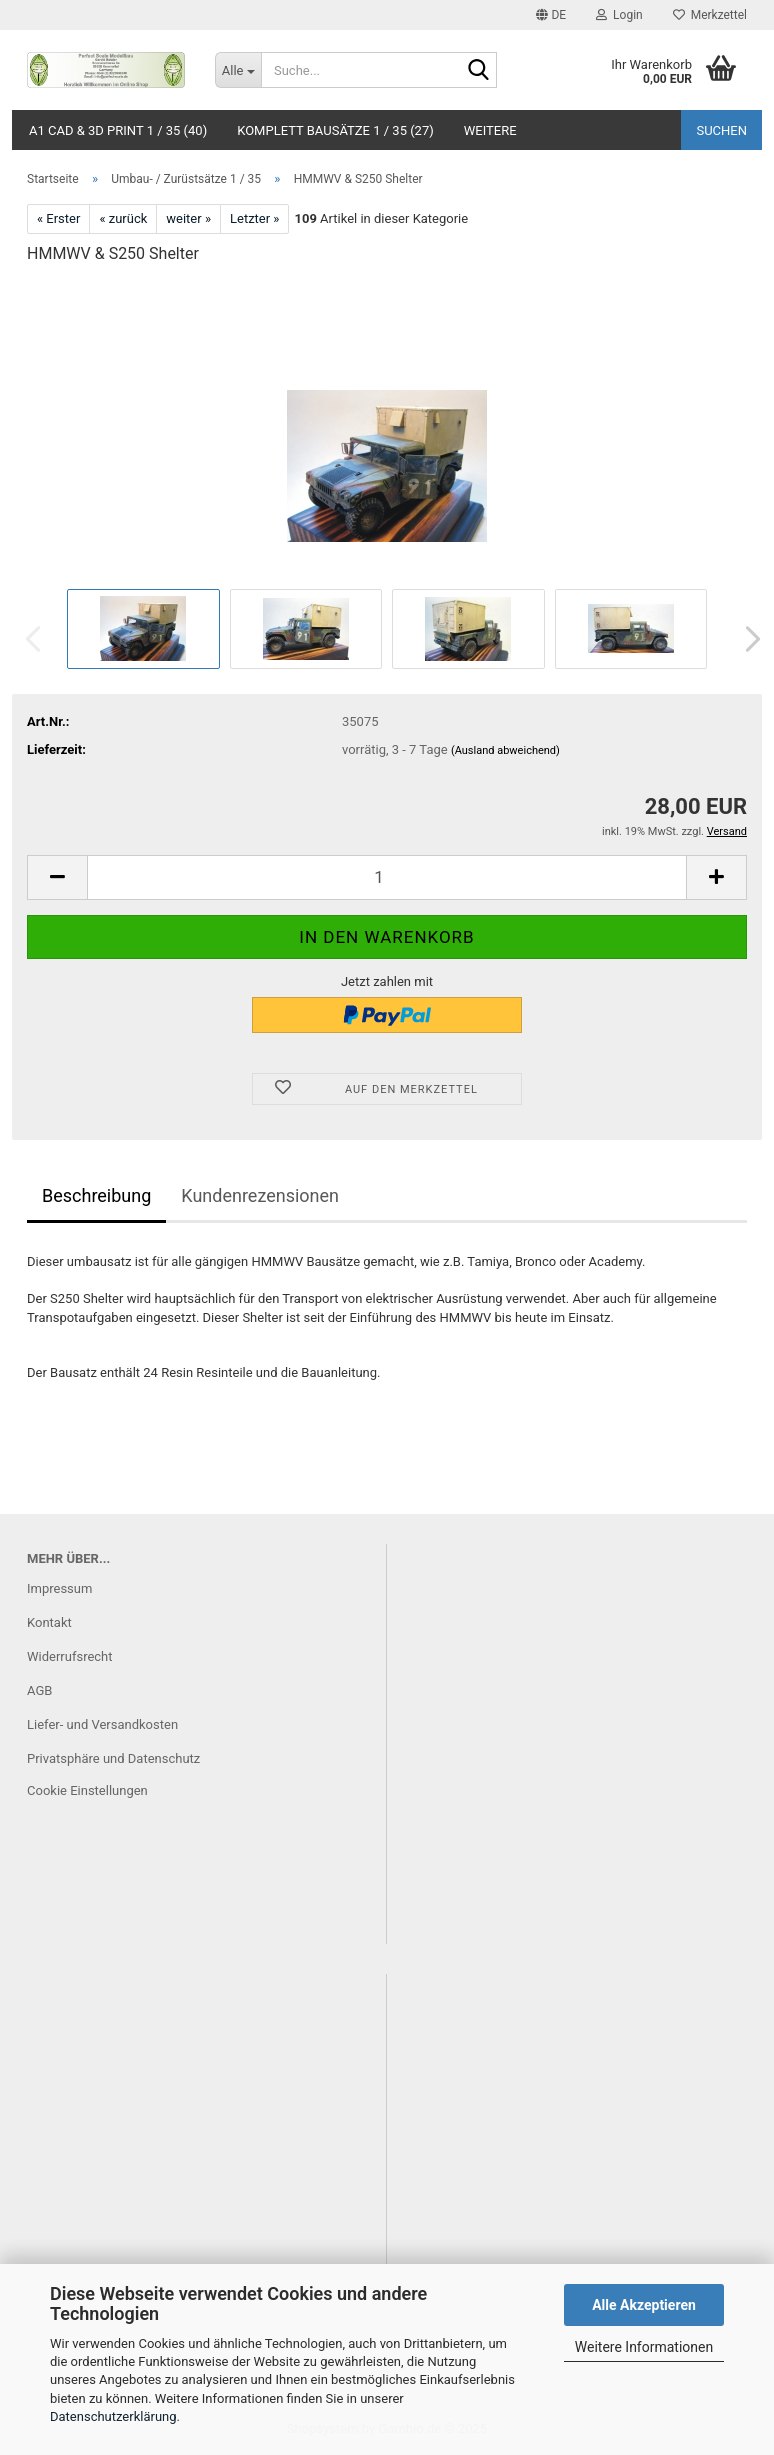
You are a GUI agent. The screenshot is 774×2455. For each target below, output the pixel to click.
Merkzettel (710, 15)
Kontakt (49, 1622)
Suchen (721, 130)
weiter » (188, 218)
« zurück (123, 218)
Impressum (59, 1588)
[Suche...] (238, 70)
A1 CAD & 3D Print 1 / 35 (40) (118, 130)
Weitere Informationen (644, 2347)
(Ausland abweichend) (505, 750)
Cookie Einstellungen (87, 1790)
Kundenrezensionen (260, 1195)
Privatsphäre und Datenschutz (113, 1758)
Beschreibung (96, 1195)
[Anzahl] (387, 877)
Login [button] (619, 15)
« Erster (58, 218)
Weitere (490, 130)
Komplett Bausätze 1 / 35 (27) (335, 130)
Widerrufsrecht (70, 1656)
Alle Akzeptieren (644, 2305)
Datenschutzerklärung (113, 2416)
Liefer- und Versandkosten (102, 1724)
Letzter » (254, 218)
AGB (39, 1690)
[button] (551, 15)
